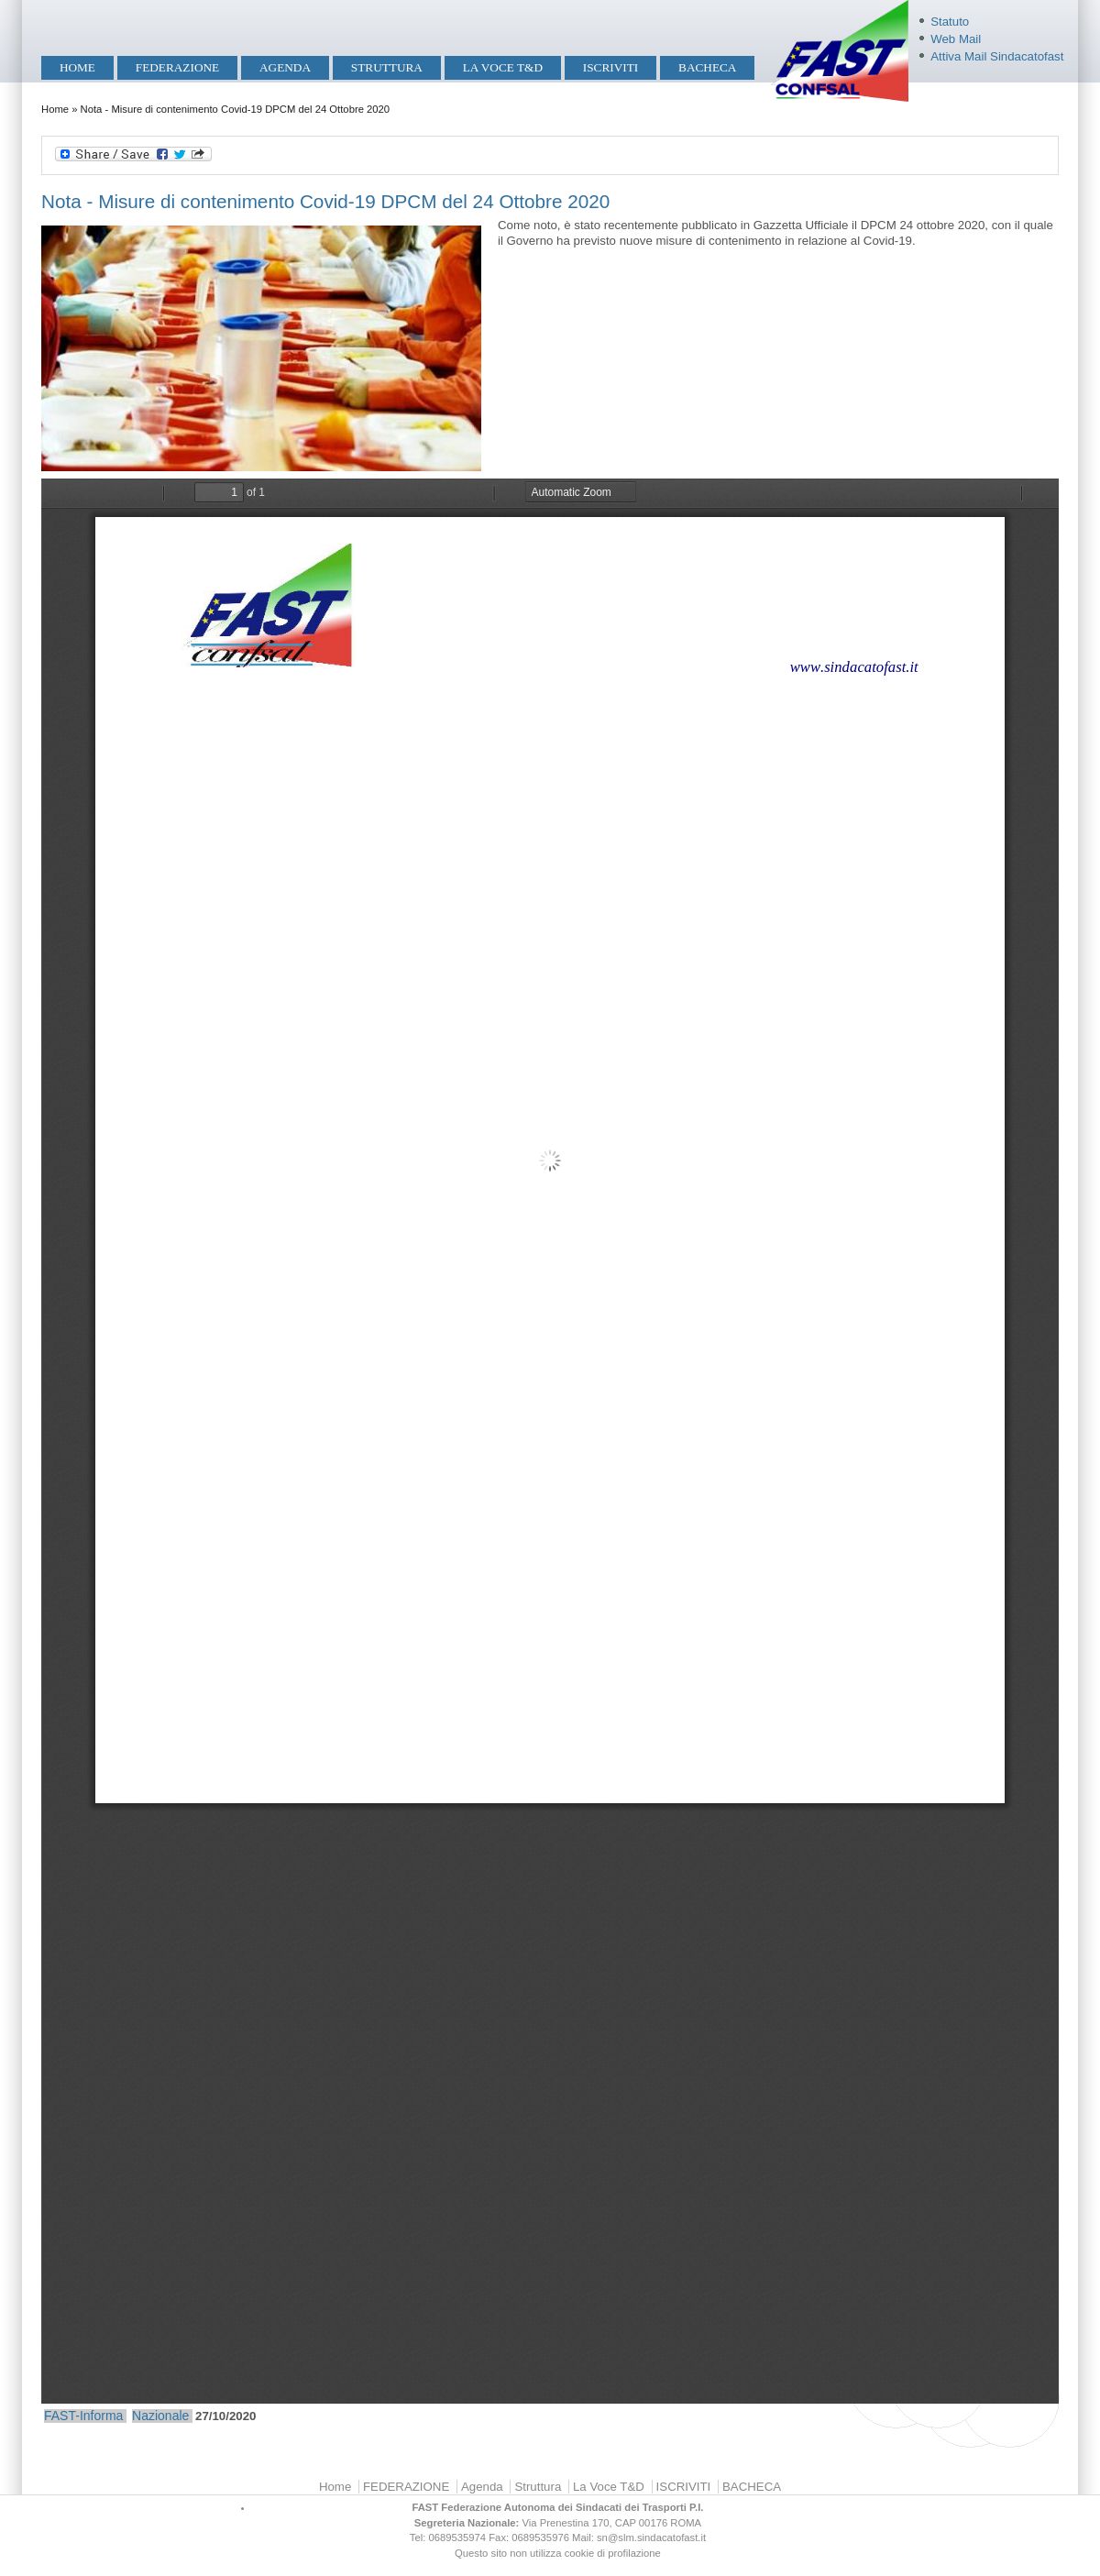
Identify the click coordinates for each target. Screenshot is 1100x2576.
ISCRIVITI (610, 67)
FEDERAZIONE (177, 67)
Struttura (387, 67)
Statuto (949, 21)
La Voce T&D (503, 67)
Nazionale (160, 2415)
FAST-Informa (83, 2415)
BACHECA (707, 67)
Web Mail (955, 39)
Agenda (285, 67)
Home (77, 67)
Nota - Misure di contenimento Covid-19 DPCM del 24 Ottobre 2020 (325, 201)
